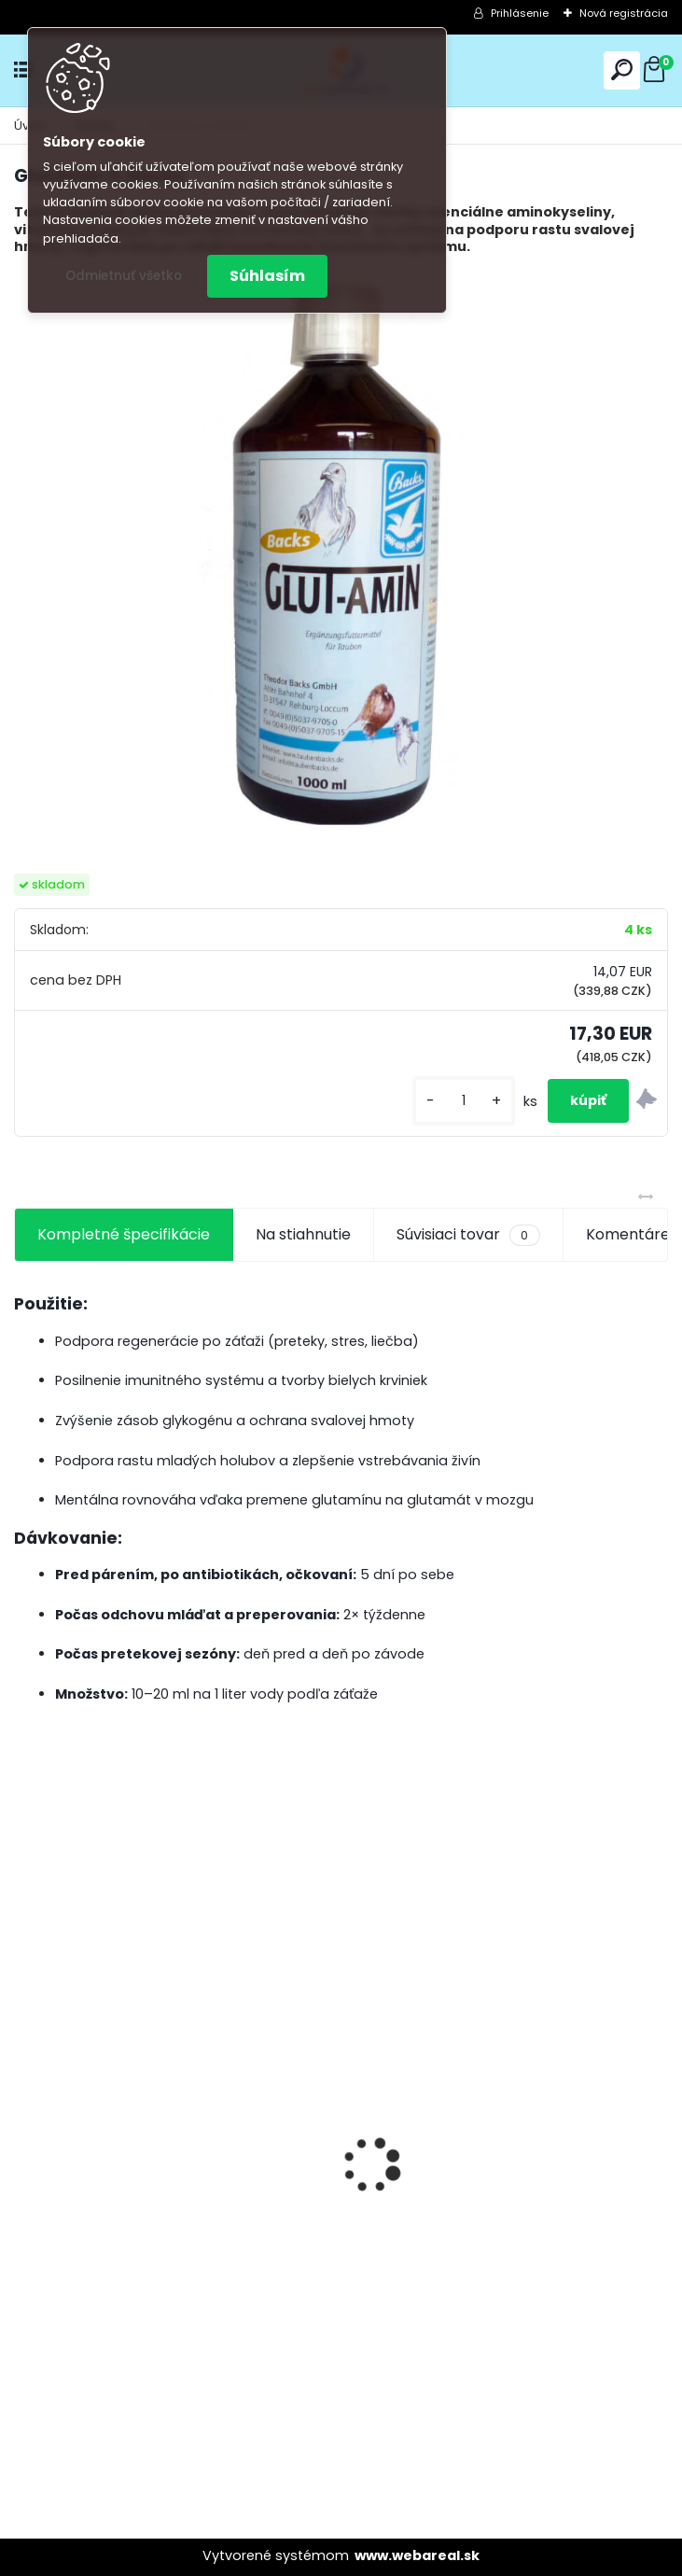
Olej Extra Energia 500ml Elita (133, 2189)
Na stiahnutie (303, 1234)
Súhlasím (267, 276)
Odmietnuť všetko (123, 276)
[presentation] (24, 2132)
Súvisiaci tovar (468, 1235)
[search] (622, 69)
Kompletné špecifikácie (123, 1234)
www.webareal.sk (417, 2555)
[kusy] (463, 1101)
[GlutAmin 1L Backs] (341, 551)
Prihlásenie (520, 13)
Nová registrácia (623, 13)
